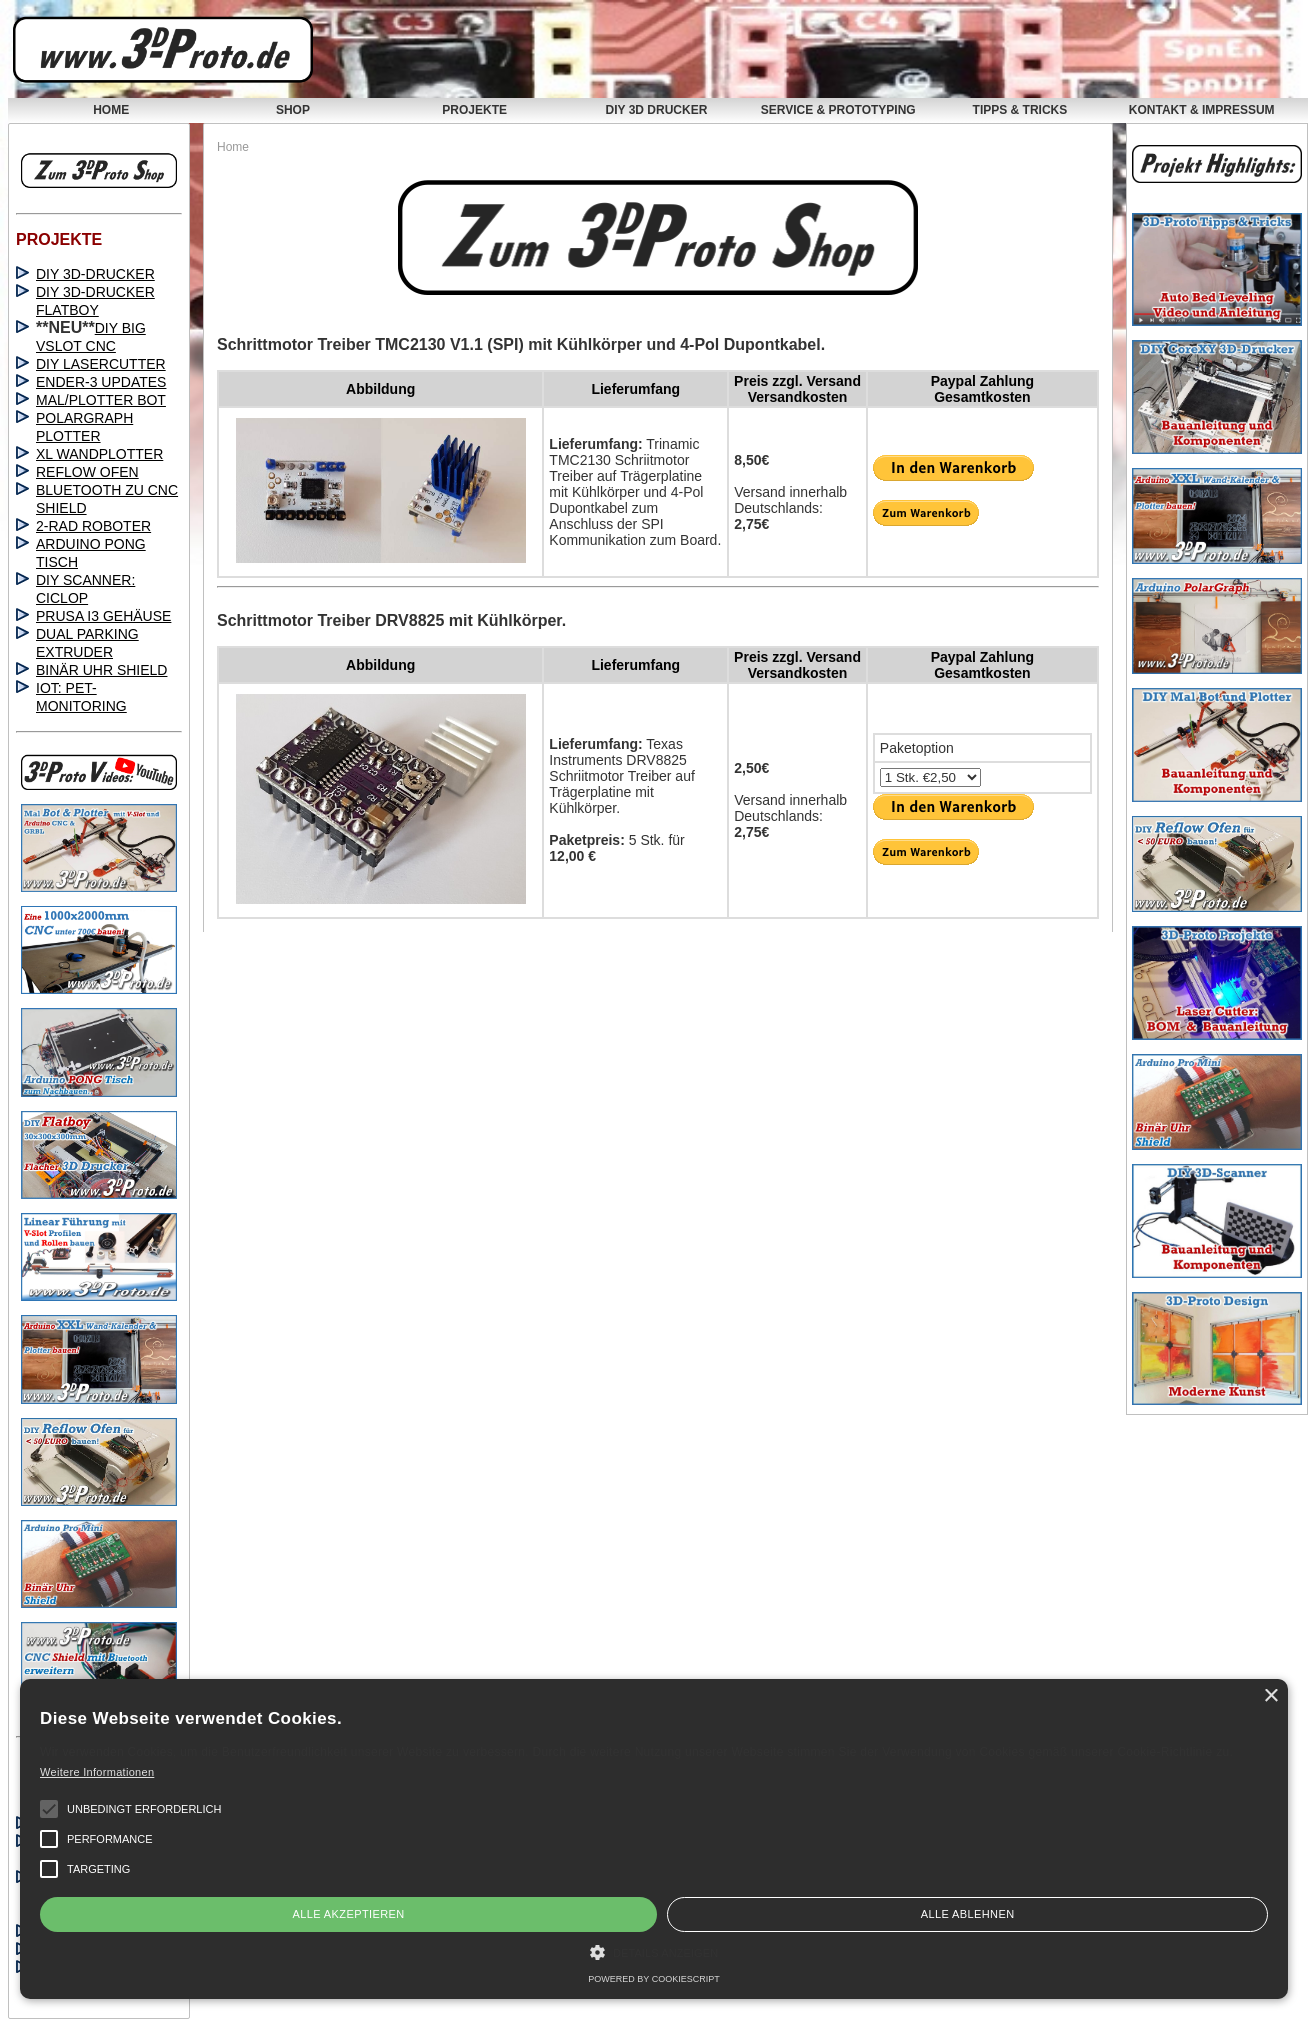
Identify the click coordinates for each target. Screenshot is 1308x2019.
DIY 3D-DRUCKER (95, 274)
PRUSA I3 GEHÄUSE (103, 616)
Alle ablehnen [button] (968, 1914)
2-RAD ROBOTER (93, 526)
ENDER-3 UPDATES (101, 382)
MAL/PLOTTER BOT (101, 400)
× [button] (1270, 1696)
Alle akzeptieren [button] (348, 1914)
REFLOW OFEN (87, 472)
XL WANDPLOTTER (99, 454)
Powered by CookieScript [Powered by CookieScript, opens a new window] (653, 1979)
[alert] (654, 1839)
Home (233, 147)
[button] (49, 1809)
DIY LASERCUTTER (101, 364)
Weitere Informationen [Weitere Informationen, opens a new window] (97, 1772)
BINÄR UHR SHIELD (101, 670)
